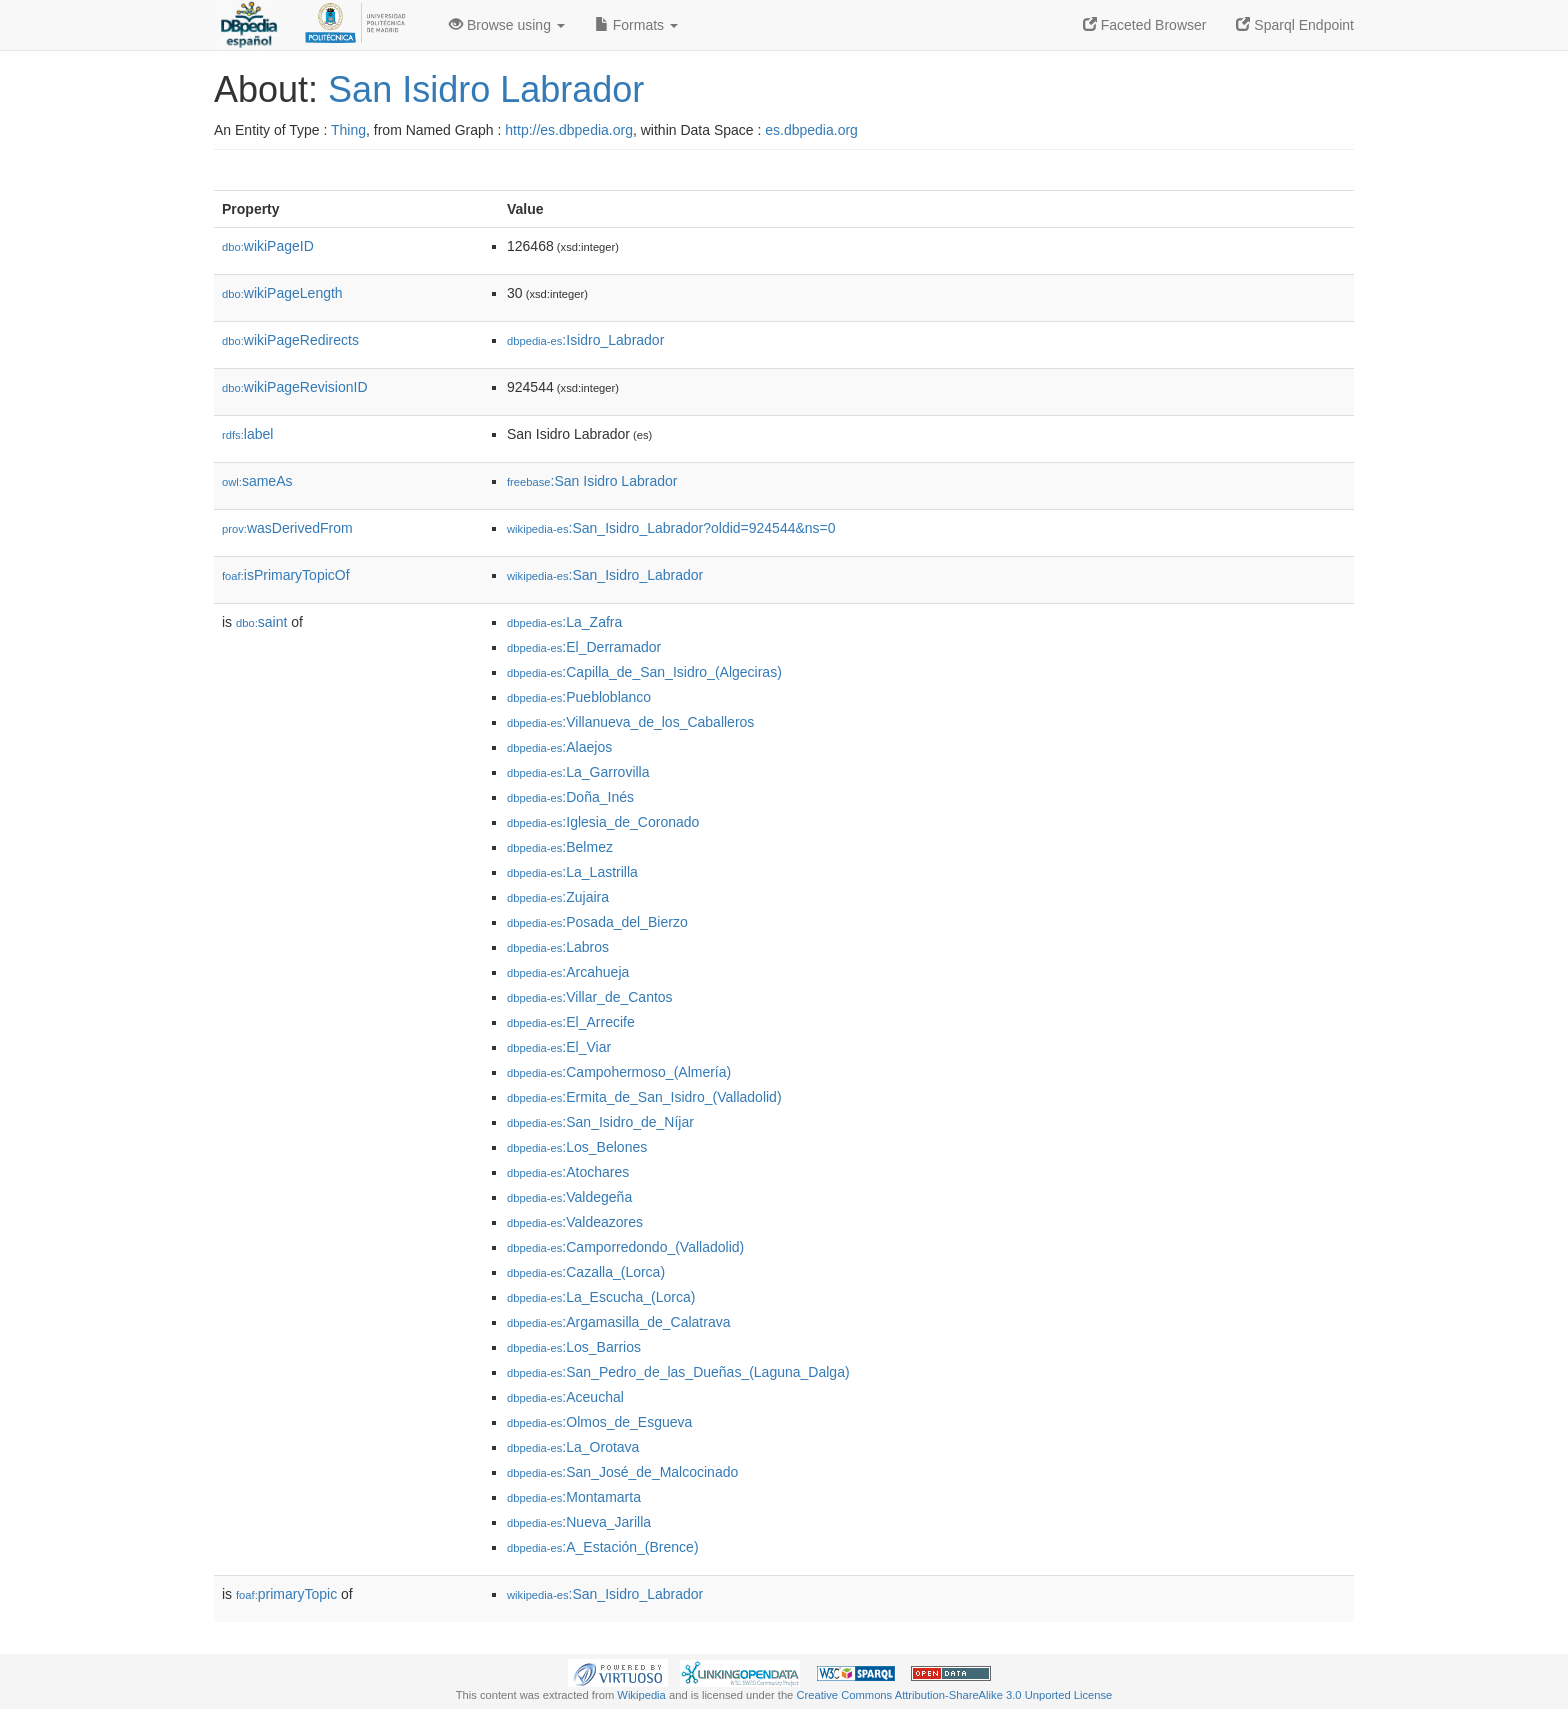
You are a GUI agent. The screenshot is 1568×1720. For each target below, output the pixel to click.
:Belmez (560, 847)
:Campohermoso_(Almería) (619, 1072)
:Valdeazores (575, 1222)
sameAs (257, 481)
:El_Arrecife (571, 1022)
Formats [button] (636, 25)
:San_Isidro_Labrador (605, 575)
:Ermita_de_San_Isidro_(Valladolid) (644, 1097)
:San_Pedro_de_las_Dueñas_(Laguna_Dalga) (678, 1372)
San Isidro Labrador (486, 89)
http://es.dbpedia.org (569, 130)
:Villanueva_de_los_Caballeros (630, 722)
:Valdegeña (569, 1197)
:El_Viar (559, 1047)
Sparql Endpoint (1295, 25)
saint (261, 622)
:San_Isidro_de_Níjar (600, 1122)
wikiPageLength (282, 293)
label (247, 434)
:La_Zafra (564, 622)
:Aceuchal (565, 1397)
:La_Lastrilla (572, 872)
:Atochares (568, 1172)
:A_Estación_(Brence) (603, 1547)
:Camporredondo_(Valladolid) (625, 1247)
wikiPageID (268, 246)
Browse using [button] (507, 25)
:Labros (558, 947)
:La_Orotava (573, 1447)
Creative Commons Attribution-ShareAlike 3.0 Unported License (954, 1695)
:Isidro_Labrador (585, 340)
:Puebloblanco (579, 697)
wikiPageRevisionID (295, 387)
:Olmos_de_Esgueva (599, 1422)
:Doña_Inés (570, 797)
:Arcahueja (568, 972)
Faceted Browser (1145, 25)
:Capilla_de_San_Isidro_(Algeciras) (644, 672)
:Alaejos (559, 747)
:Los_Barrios (574, 1347)
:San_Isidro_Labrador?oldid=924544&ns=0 (671, 528)
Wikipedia (641, 1695)
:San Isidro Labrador (592, 481)
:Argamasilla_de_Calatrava (618, 1322)
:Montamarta (574, 1497)
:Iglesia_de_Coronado (603, 822)
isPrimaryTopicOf (286, 575)
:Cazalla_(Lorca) (586, 1272)
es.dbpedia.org (811, 130)
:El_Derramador (584, 647)
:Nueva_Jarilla (579, 1522)
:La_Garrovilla (578, 772)
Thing (348, 130)
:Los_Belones (577, 1147)
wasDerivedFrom (287, 528)
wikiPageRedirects (290, 340)
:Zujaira (558, 897)
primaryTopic (286, 1594)
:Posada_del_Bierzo (597, 922)
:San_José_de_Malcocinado (622, 1472)
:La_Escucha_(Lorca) (601, 1297)
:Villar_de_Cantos (590, 997)
